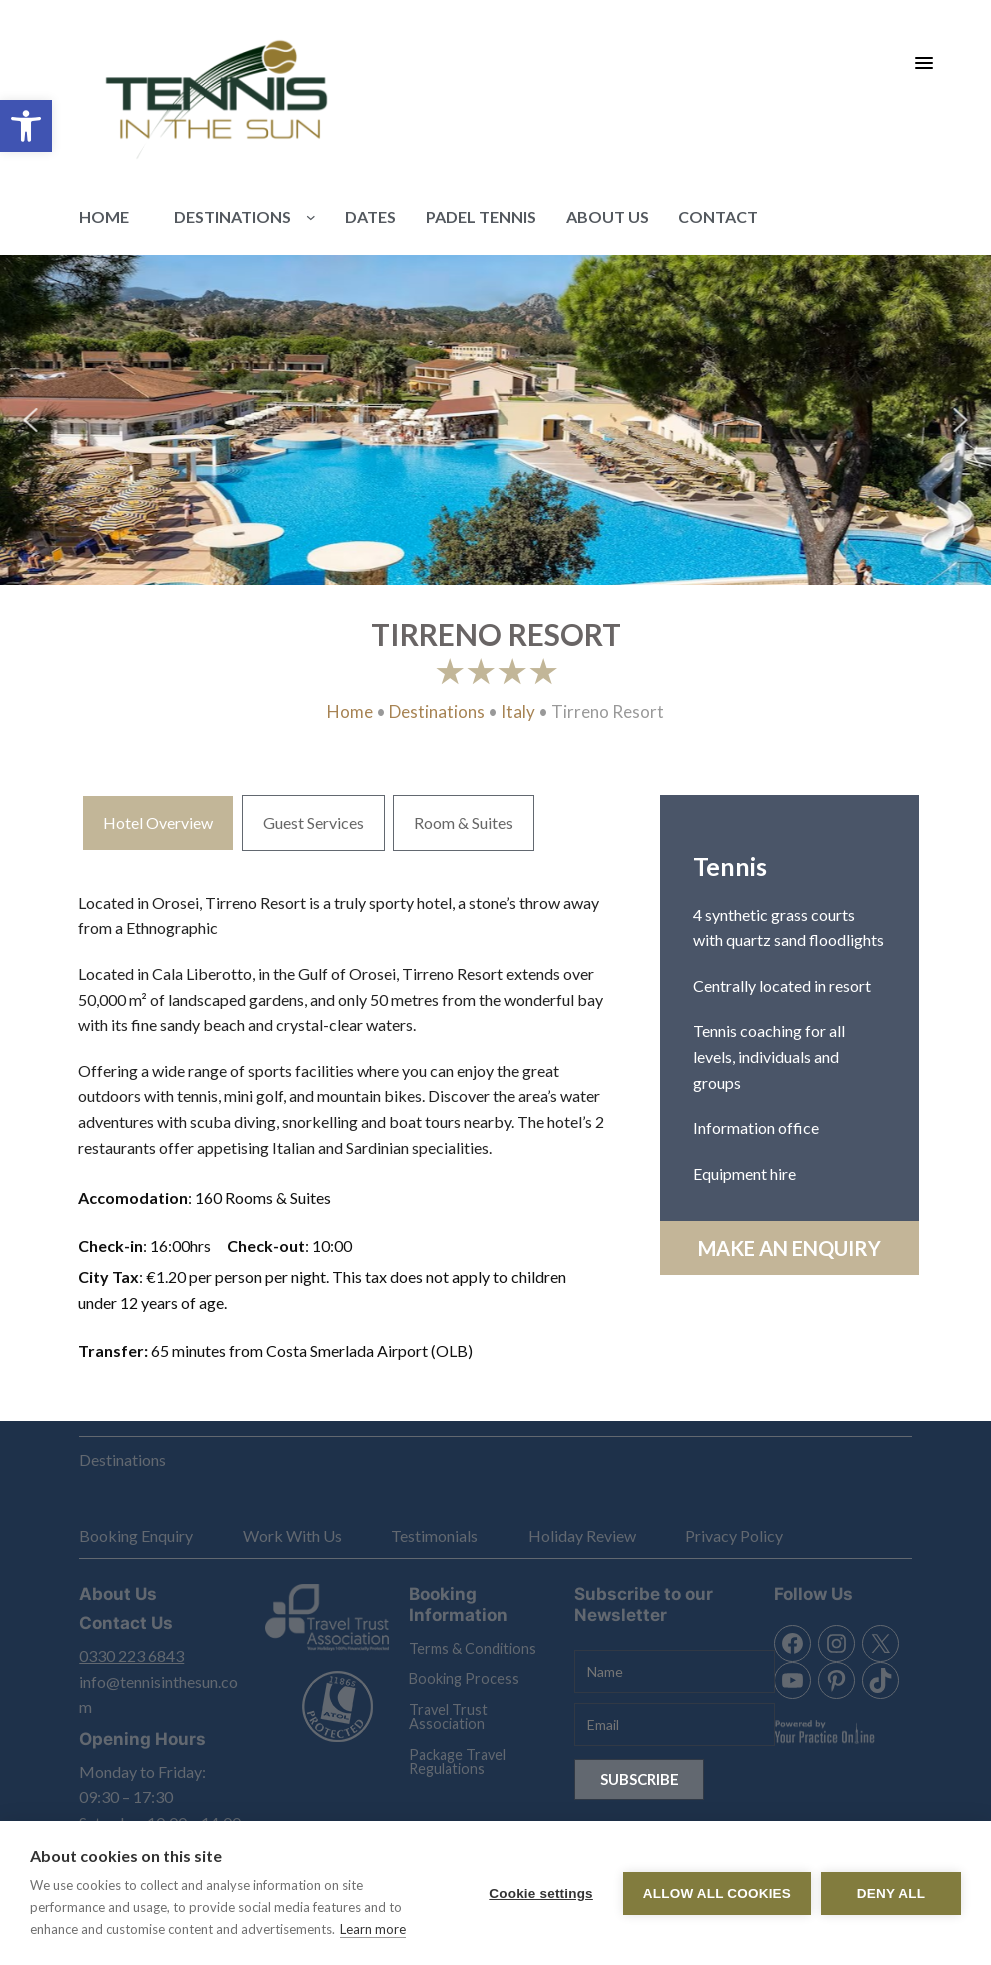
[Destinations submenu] (311, 217)
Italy (518, 711)
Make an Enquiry (789, 1248)
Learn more (373, 1929)
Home (350, 711)
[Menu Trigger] (923, 62)
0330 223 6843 (131, 1655)
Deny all (891, 1893)
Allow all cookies (717, 1893)
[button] (26, 126)
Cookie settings (541, 1893)
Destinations (437, 711)
